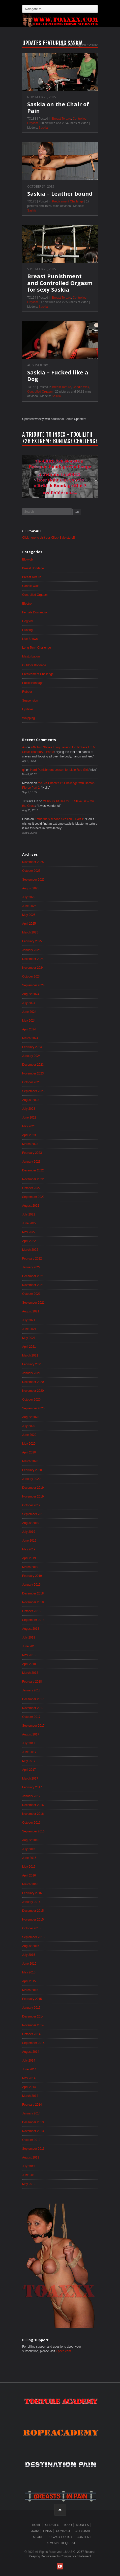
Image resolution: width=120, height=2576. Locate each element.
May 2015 (29, 1972)
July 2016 (28, 1849)
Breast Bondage (33, 568)
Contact (63, 2531)
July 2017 (28, 1743)
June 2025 (29, 906)
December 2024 (33, 959)
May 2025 (29, 915)
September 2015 (33, 1937)
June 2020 (29, 1435)
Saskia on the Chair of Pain (58, 107)
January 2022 (31, 1267)
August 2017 (30, 1734)
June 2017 (29, 1752)
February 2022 (32, 1258)
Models (82, 2525)
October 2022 (31, 1188)
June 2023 (29, 1117)
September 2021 (33, 1302)
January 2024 (31, 1056)
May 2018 (29, 1655)
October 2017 (31, 1717)
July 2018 (28, 1637)
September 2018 (33, 1620)
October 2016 (31, 1822)
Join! (35, 2531)
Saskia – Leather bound (60, 193)
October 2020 (31, 1399)
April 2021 (29, 1346)
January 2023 (31, 1161)
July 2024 (28, 1003)
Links (47, 2531)
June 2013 (29, 2175)
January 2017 (31, 1796)
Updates (28, 709)
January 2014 (31, 2113)
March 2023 (30, 1144)
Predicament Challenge (68, 201)
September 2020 (33, 1408)
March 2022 (30, 1249)
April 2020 (29, 1452)
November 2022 (33, 1179)
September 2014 (33, 2043)
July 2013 (28, 2166)
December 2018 (33, 1593)
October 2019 (31, 1505)
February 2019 (32, 1576)
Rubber (27, 691)
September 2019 (33, 1514)
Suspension (30, 700)
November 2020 (33, 1391)
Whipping (28, 718)
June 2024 (29, 1012)
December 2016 (33, 1805)
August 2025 (30, 888)
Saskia (43, 127)
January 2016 (31, 1902)
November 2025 (33, 862)
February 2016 (32, 1893)
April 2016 (29, 1875)
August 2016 (30, 1840)
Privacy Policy (59, 2537)
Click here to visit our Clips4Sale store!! (48, 537)
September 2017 (33, 1725)
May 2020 (29, 1443)
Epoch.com (63, 2351)
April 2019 (29, 1558)
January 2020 (31, 1479)
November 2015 (33, 1919)
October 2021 (31, 1294)
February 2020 (32, 1470)
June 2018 (29, 1646)
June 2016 (29, 1858)
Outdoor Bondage (34, 665)
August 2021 (30, 1311)
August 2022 (30, 1205)
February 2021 (32, 1364)
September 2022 (33, 1197)
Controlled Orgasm (40, 391)
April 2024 (29, 1029)
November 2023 (33, 1073)
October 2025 (31, 871)
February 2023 (32, 1153)
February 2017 (32, 1787)
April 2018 (29, 1664)
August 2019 (30, 1523)
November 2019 (33, 1496)
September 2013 (33, 2148)
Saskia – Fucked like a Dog (57, 375)
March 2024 (30, 1038)
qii (23, 770)
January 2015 (31, 2007)
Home (61, 45)
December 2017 (33, 1699)
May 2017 (29, 1761)
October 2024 (31, 976)
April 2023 (29, 1135)
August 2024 (30, 994)
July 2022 (28, 1214)
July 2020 (28, 1426)
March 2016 (30, 1884)
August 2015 (30, 1946)
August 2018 (30, 1628)
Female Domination (35, 612)
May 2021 (29, 1338)
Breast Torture (61, 118)
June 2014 (29, 2069)
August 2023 (30, 1100)
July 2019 (28, 1532)
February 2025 (32, 941)
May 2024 (29, 1020)
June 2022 (29, 1223)
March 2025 (30, 932)
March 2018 (30, 1673)
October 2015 (31, 1928)
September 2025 (33, 879)
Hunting (27, 630)
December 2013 (33, 2122)
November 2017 (33, 1708)
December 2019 (33, 1487)
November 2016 (33, 1814)
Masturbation (31, 656)
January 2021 (31, 1373)
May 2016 (29, 1866)
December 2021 (33, 1276)
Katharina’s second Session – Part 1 (59, 819)
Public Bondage (32, 683)
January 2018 (31, 1690)
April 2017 (29, 1769)
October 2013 (31, 2140)
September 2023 (33, 1091)
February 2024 (32, 1047)
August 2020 (30, 1417)
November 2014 (33, 2025)
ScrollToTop (60, 2510)
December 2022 (33, 1170)
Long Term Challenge (36, 647)
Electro (27, 603)
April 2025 (29, 923)
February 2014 (32, 2104)
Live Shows (30, 639)
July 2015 (28, 1955)
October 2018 (31, 1611)
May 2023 (29, 1126)
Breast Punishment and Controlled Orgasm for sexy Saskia (60, 282)
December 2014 (33, 2016)
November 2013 (33, 2131)
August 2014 (30, 2051)
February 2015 (32, 1999)
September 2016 (33, 1831)
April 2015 (29, 1981)
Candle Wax (81, 387)
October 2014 (31, 2034)
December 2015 (33, 1910)
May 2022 (29, 1232)
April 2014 (29, 2087)
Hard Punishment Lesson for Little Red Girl (59, 770)
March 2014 (30, 2096)
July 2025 (28, 897)
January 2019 (31, 1584)
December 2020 (33, 1382)
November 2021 (33, 1285)
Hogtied (27, 621)
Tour (67, 2525)
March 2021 (30, 1355)
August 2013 (30, 2157)
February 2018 (32, 1681)
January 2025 (31, 950)
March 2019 (30, 1567)
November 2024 (33, 967)
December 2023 (33, 1064)
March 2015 (30, 1990)
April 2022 (29, 1241)
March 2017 (30, 1778)
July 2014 (28, 2060)
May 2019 (29, 1549)
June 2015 (29, 1963)
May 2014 (29, 2078)
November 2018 (33, 1602)
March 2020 (30, 1461)
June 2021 (29, 1329)
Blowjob (27, 559)
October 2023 (31, 1082)
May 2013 (29, 2184)
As (24, 747)
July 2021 (28, 1320)
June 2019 (29, 1540)
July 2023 (28, 1108)
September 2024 (33, 985)
